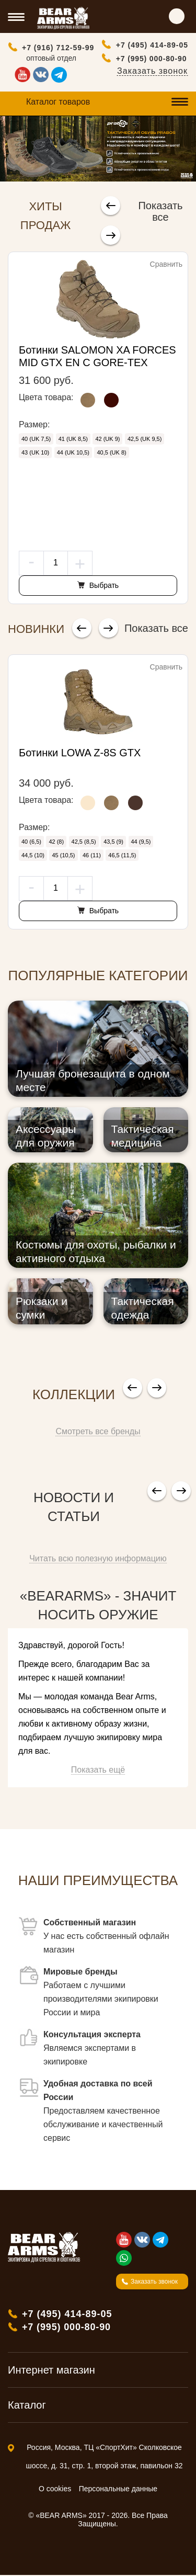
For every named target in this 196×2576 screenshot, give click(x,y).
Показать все (161, 211)
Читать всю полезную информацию (98, 1559)
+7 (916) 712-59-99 (58, 47)
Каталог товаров (58, 101)
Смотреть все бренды (97, 1432)
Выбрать (103, 586)
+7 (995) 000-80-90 (151, 58)
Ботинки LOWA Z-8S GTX (80, 753)
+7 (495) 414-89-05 (152, 45)
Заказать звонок (152, 70)
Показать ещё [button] (98, 1770)
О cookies (55, 2490)
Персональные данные (118, 2490)
